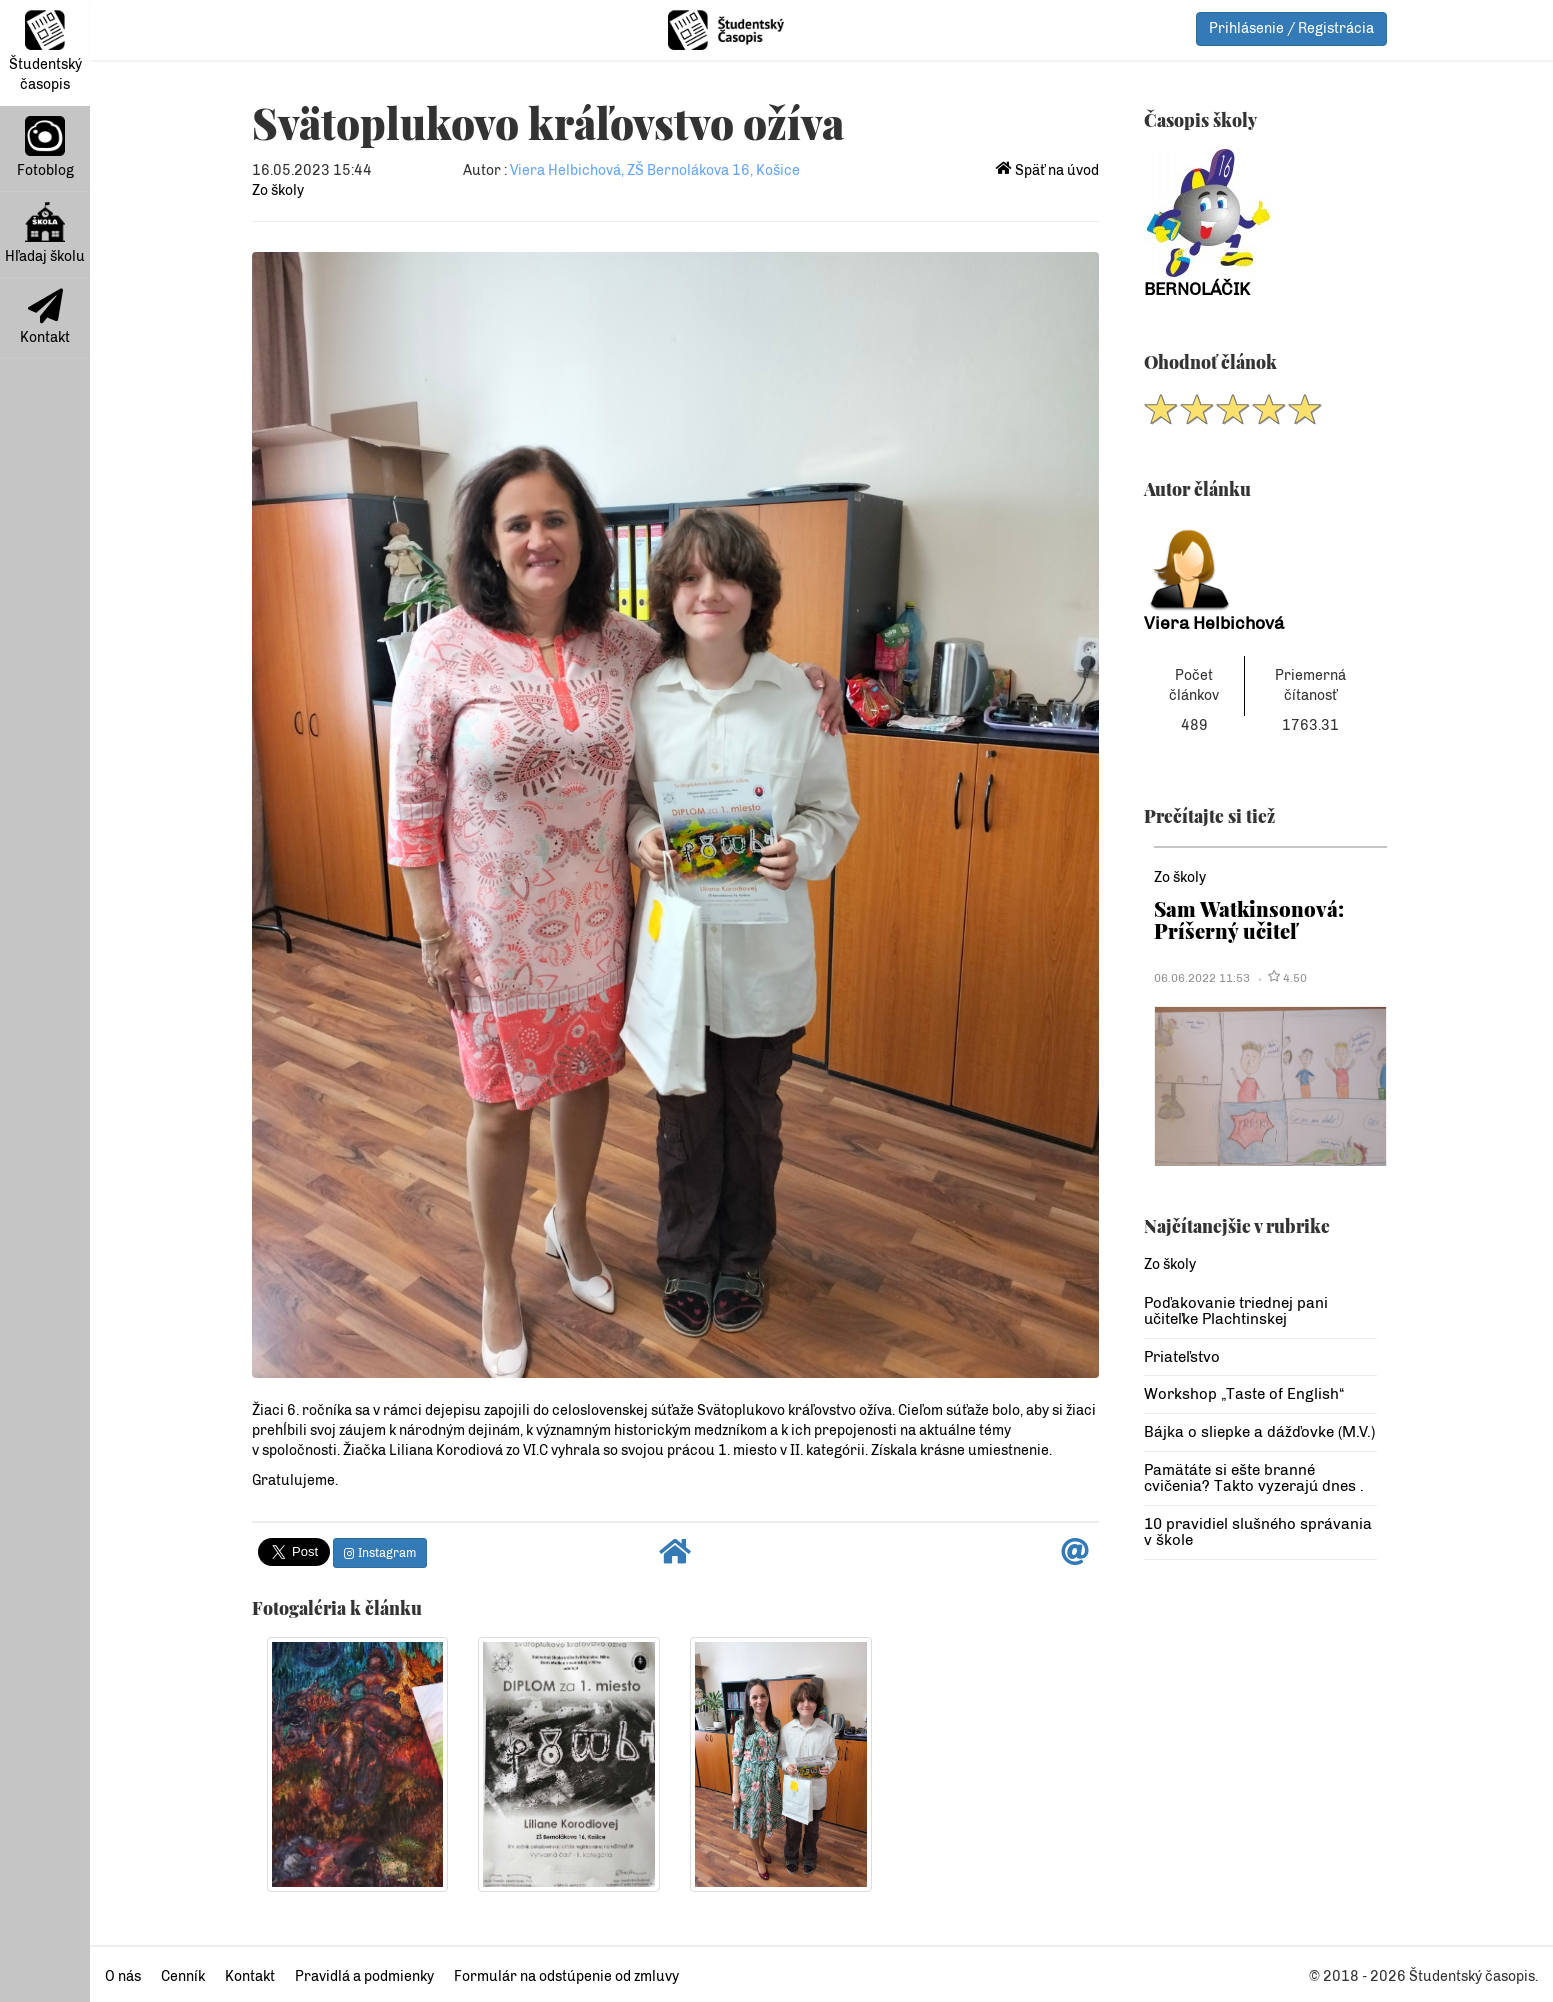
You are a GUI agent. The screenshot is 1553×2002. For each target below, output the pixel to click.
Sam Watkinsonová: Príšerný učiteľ (1249, 919)
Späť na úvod (1047, 170)
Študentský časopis (45, 51)
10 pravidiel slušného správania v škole (1258, 1532)
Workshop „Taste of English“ (1244, 1394)
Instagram (380, 1553)
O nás (123, 1976)
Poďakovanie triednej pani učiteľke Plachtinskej (1236, 1311)
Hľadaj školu (45, 233)
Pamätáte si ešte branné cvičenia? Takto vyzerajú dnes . (1254, 1478)
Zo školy (278, 190)
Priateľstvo (1182, 1357)
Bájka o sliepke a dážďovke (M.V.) (1259, 1432)
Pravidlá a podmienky (364, 1976)
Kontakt (45, 317)
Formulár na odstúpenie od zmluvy (566, 1976)
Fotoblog (45, 147)
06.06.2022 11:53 (1202, 978)
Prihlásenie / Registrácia (1291, 28)
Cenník (183, 1976)
